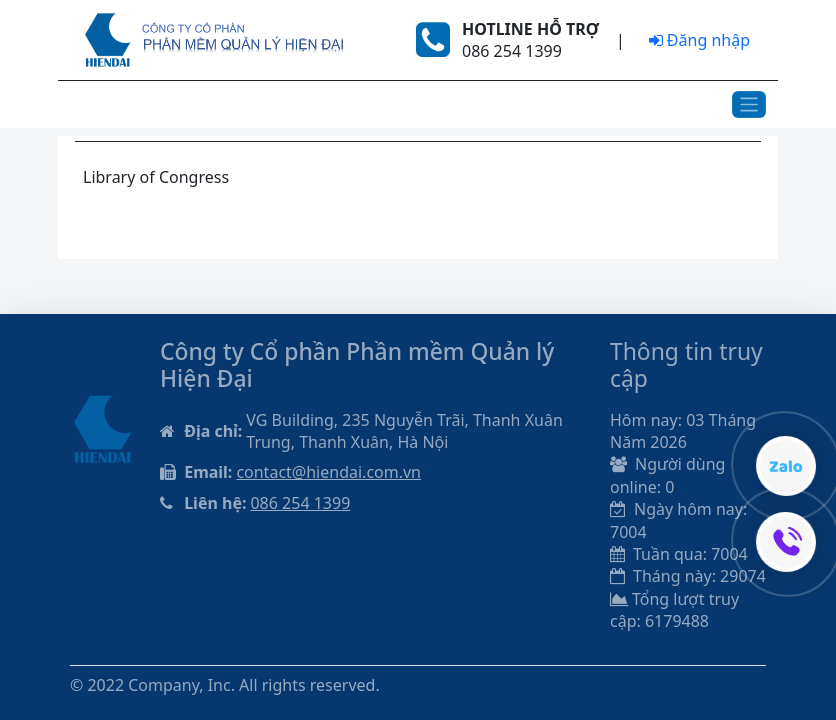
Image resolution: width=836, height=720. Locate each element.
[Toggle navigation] (749, 104)
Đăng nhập (699, 40)
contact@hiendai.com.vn (328, 472)
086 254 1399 (300, 503)
